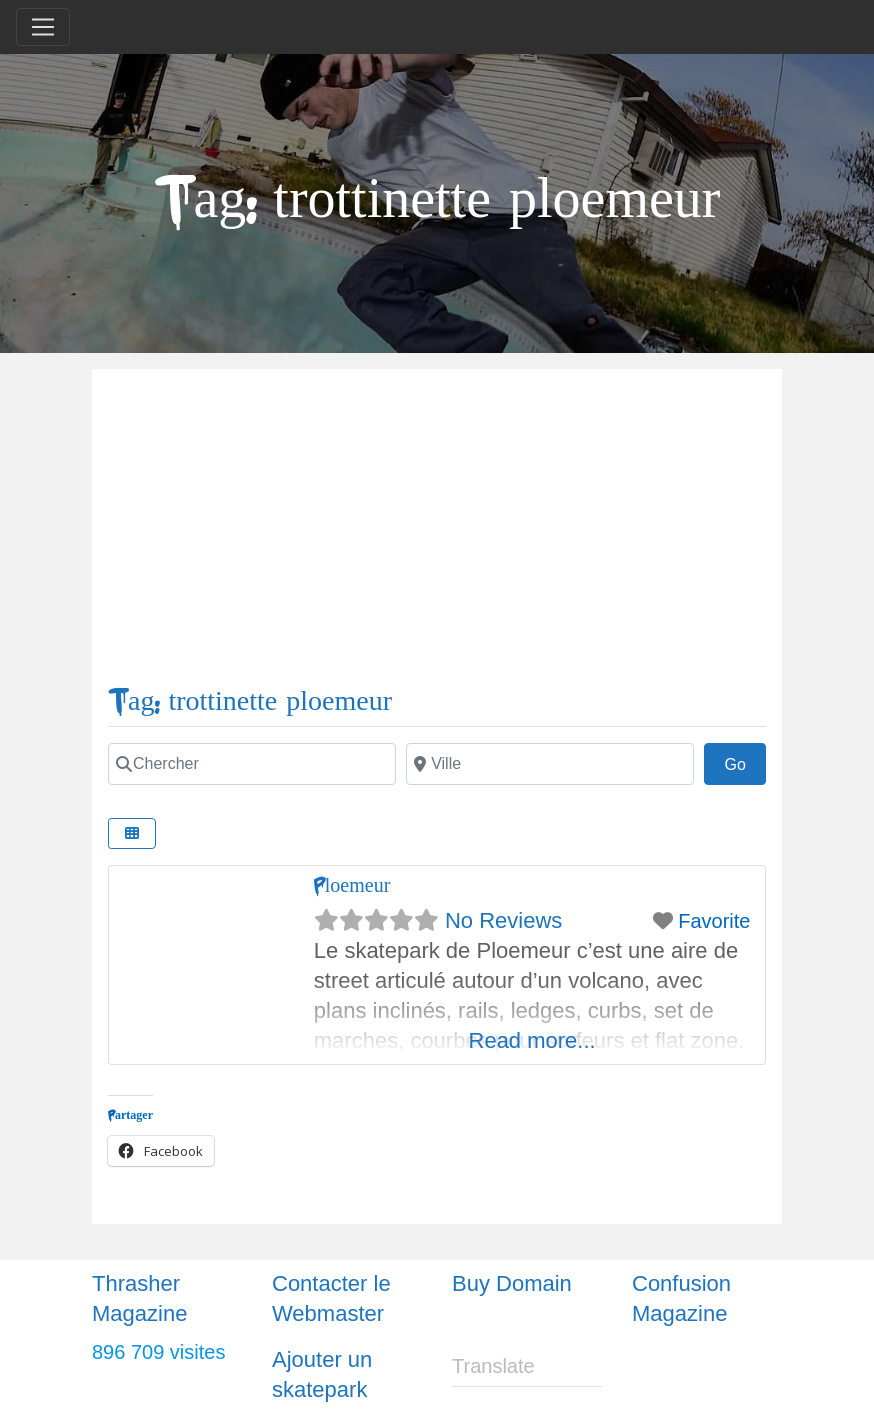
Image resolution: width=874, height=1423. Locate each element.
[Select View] (132, 833)
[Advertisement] (437, 535)
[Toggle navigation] (43, 27)
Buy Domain (512, 1283)
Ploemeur (352, 885)
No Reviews (503, 920)
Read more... (532, 1040)
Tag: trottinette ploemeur (250, 701)
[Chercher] (252, 764)
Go (745, 762)
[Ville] (550, 764)
